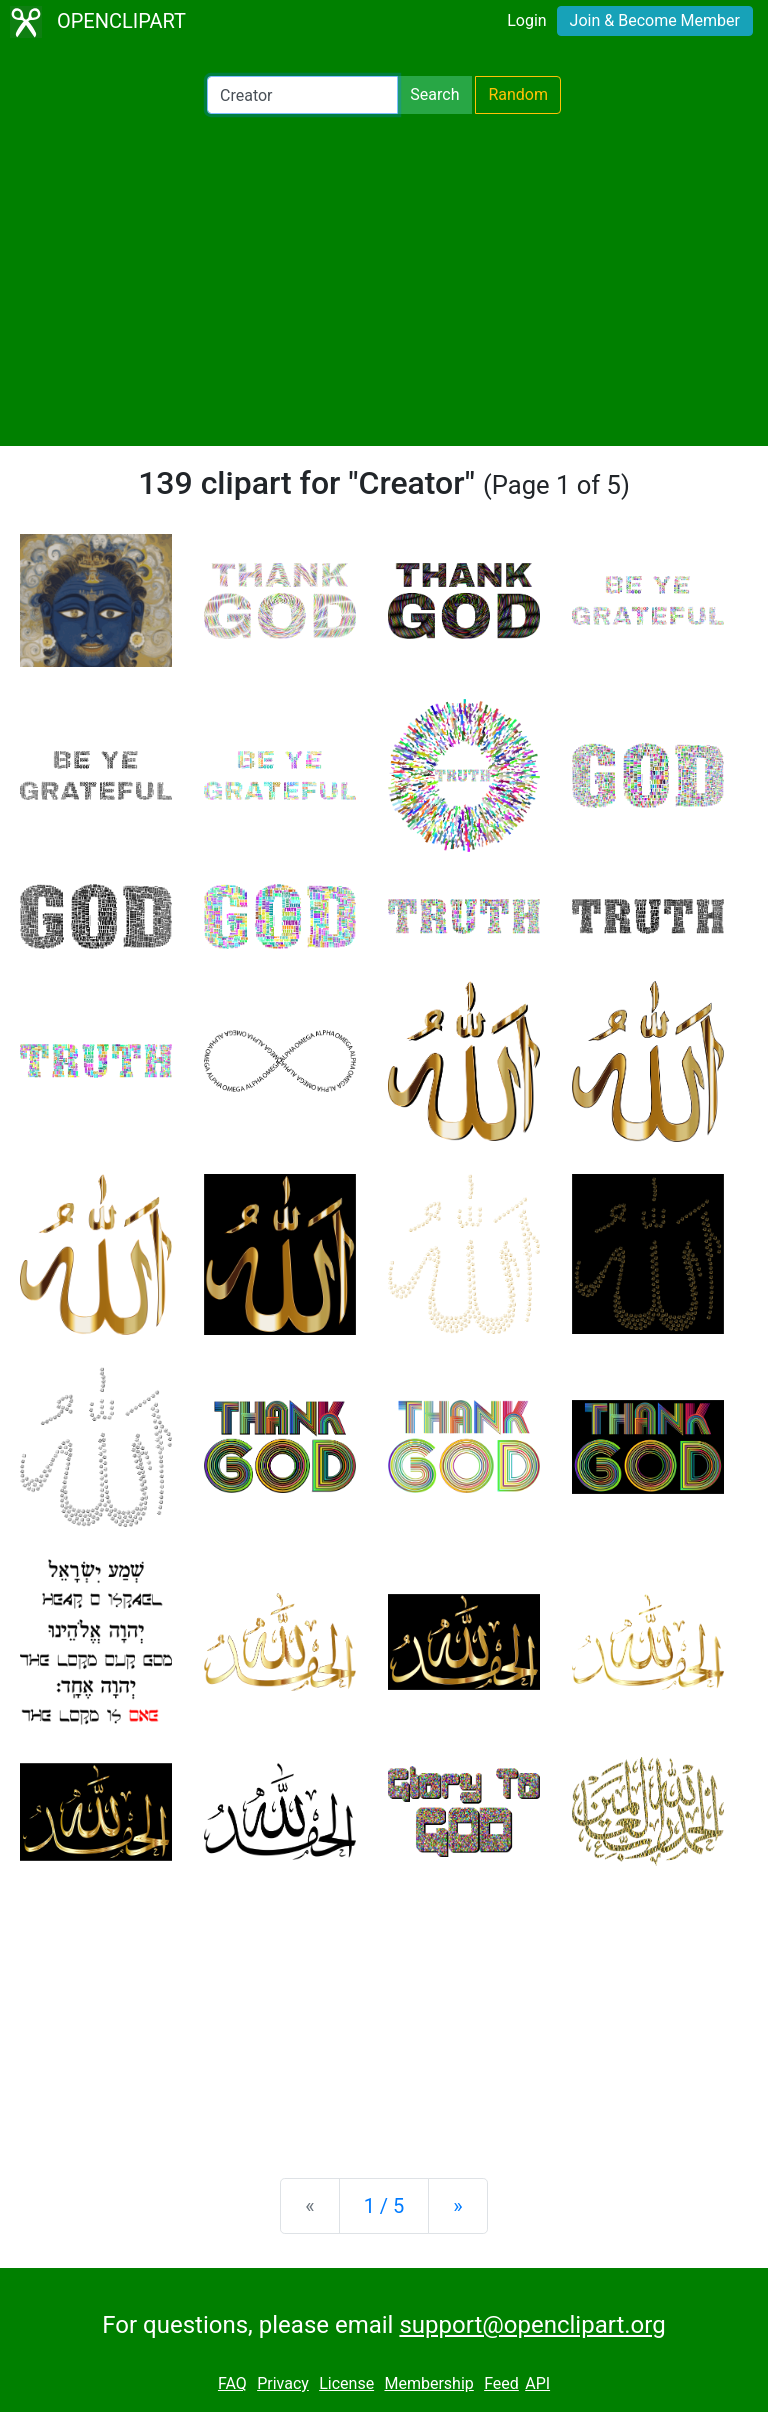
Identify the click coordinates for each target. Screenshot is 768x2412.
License (346, 2383)
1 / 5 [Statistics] (384, 2206)
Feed (501, 2383)
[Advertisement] (384, 280)
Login (526, 20)
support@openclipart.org (532, 2325)
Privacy (283, 2383)
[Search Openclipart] (302, 95)
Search (434, 94)
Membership (428, 2383)
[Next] (457, 2206)
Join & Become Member (655, 20)
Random (518, 94)
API (537, 2383)
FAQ (232, 2383)
